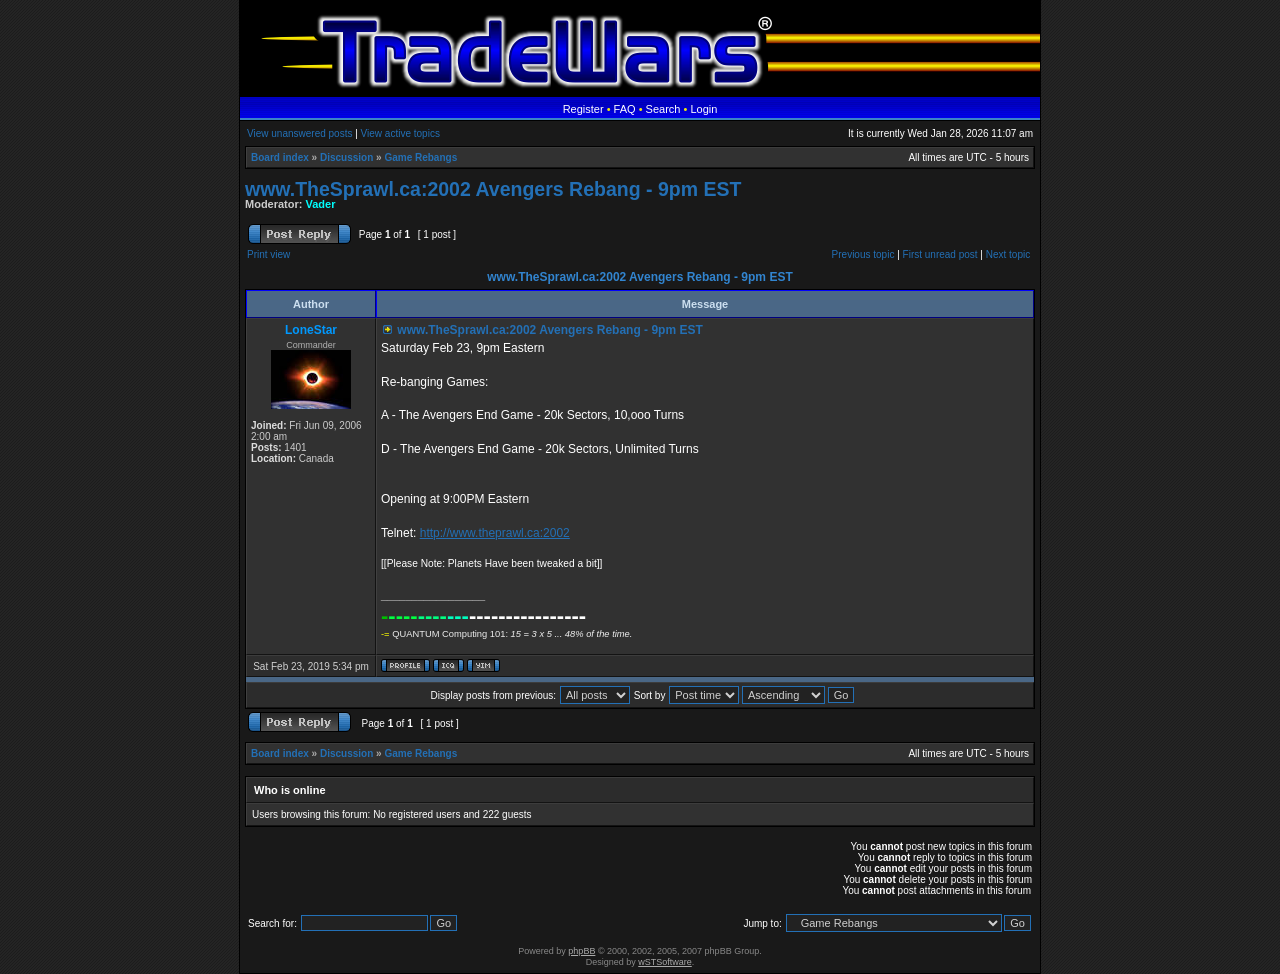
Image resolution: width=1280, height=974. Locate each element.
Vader (321, 204)
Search (663, 109)
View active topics (400, 133)
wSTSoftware (665, 962)
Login (703, 109)
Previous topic (863, 254)
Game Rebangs (420, 157)
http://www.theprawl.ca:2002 (495, 533)
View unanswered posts (299, 133)
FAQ (625, 109)
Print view (268, 254)
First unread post (940, 254)
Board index (280, 157)
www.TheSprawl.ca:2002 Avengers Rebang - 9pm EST (493, 189)
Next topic (1008, 254)
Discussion (346, 157)
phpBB (581, 951)
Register (583, 109)
